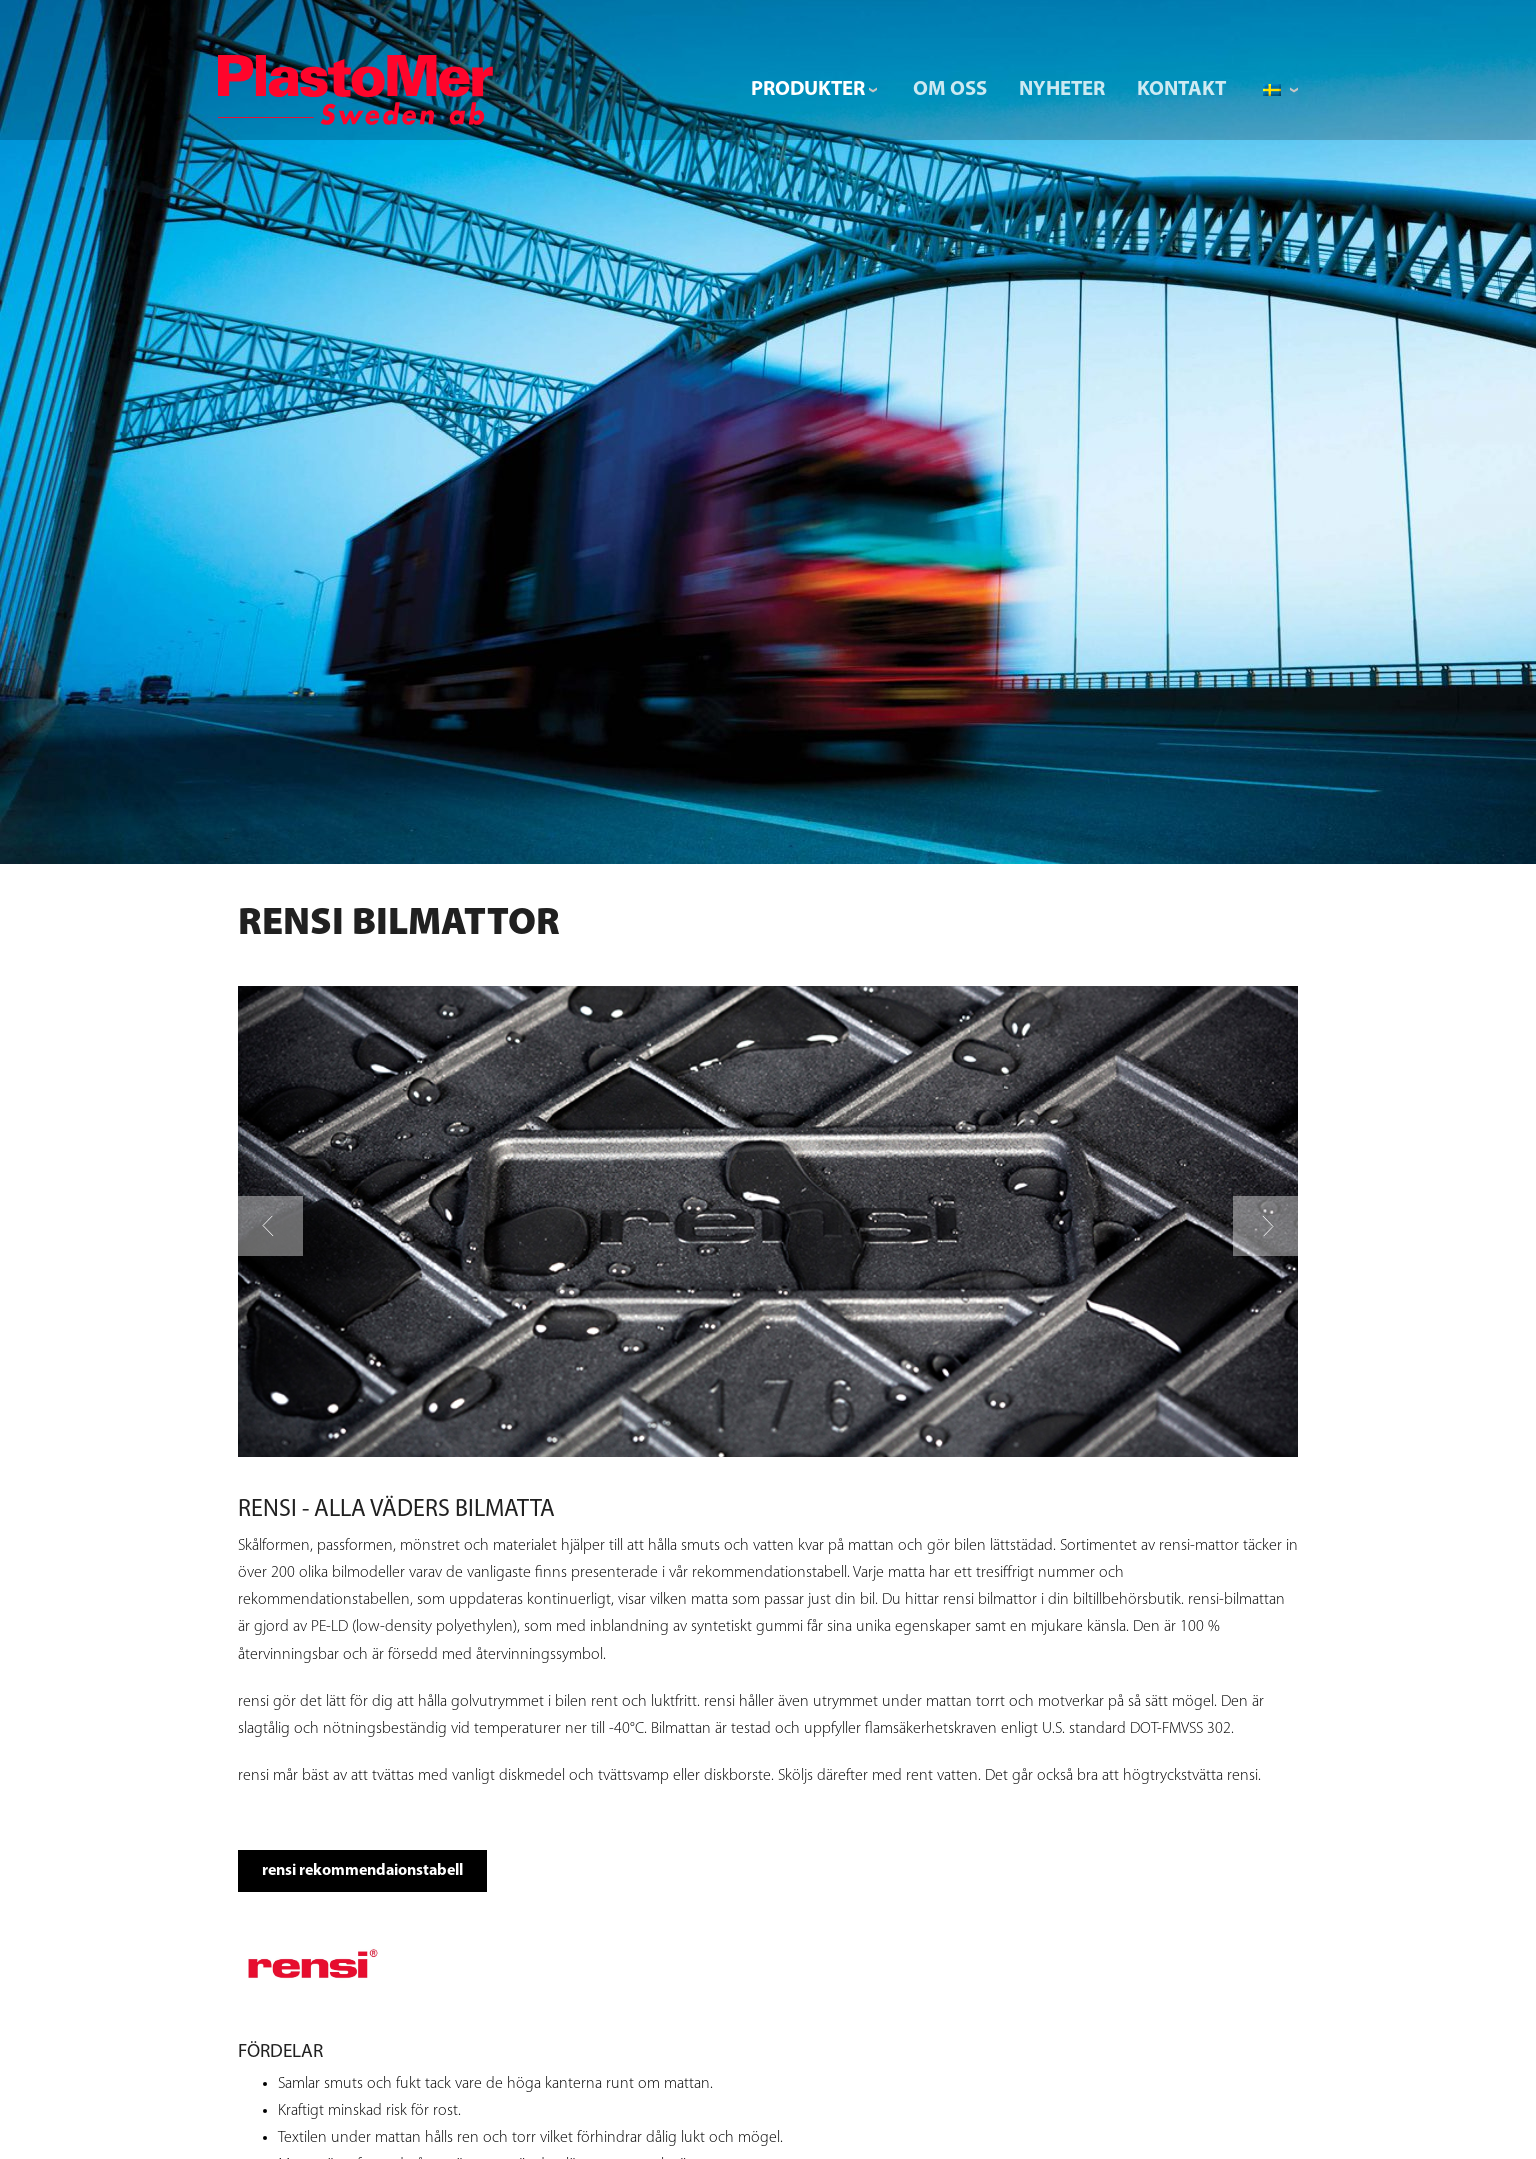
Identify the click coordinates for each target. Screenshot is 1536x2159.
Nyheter (1062, 89)
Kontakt (1181, 89)
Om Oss (950, 89)
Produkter (808, 89)
